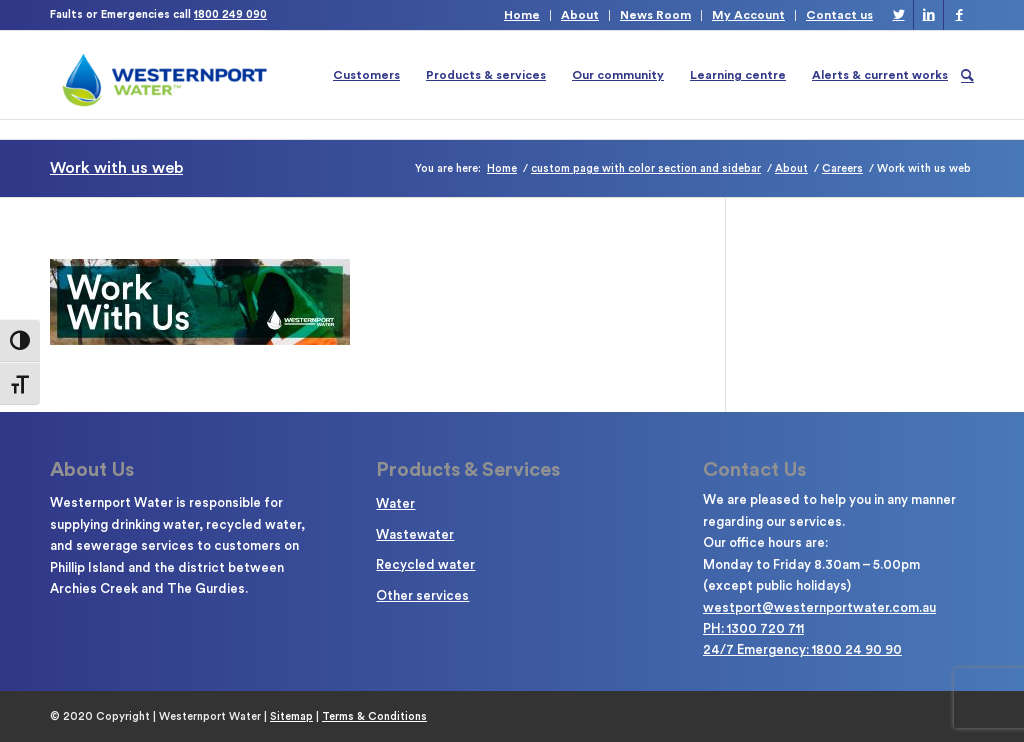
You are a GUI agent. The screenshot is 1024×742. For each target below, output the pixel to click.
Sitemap (291, 716)
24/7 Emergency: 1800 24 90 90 (802, 649)
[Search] (967, 75)
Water (395, 503)
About (580, 15)
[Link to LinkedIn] (928, 15)
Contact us (839, 15)
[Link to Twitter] (898, 15)
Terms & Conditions (374, 716)
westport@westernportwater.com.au (819, 607)
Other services (422, 595)
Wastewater (415, 534)
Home (522, 15)
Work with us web (116, 168)
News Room (655, 15)
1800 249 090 (230, 14)
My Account (748, 15)
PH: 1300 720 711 (753, 628)
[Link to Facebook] (959, 15)
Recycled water (425, 564)
